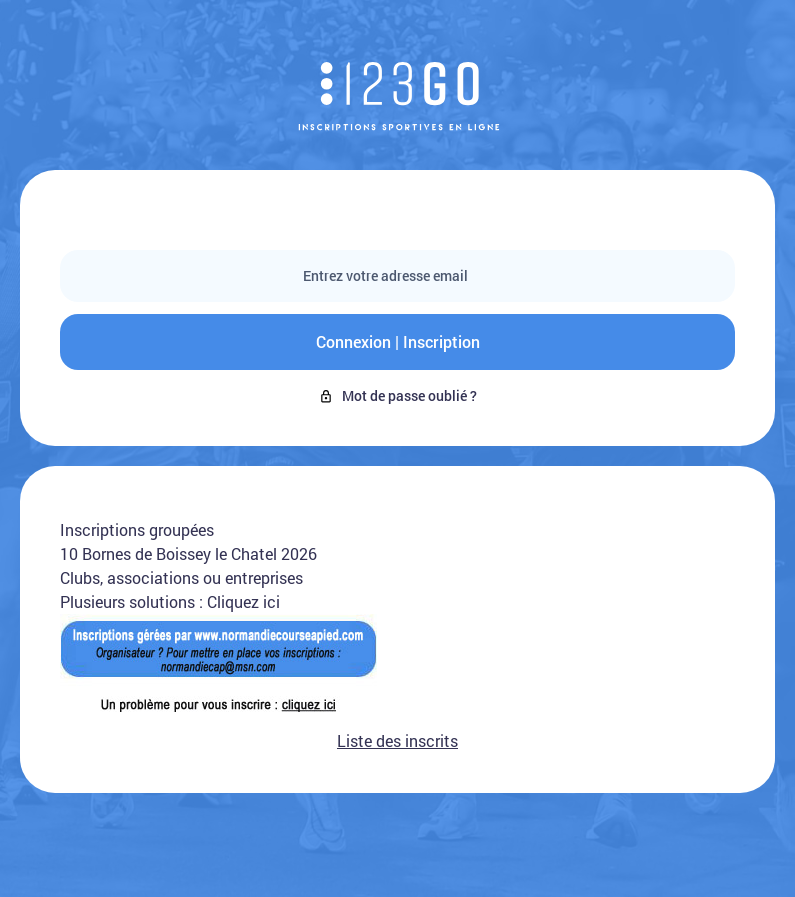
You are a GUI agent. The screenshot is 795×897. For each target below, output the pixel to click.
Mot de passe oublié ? (397, 395)
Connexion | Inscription (398, 341)
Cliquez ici (243, 601)
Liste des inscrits (397, 740)
